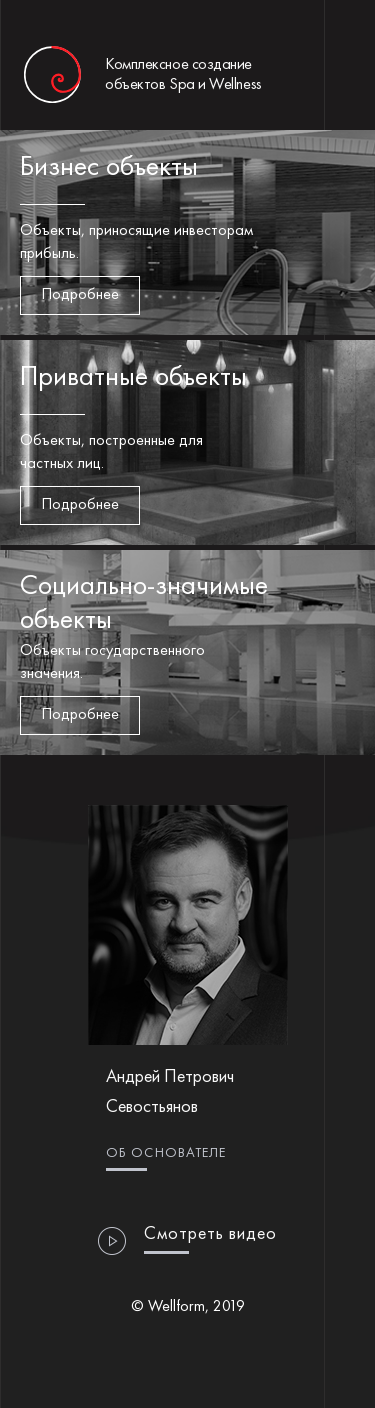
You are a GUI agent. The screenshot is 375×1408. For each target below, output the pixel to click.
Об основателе (166, 1153)
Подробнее (80, 295)
